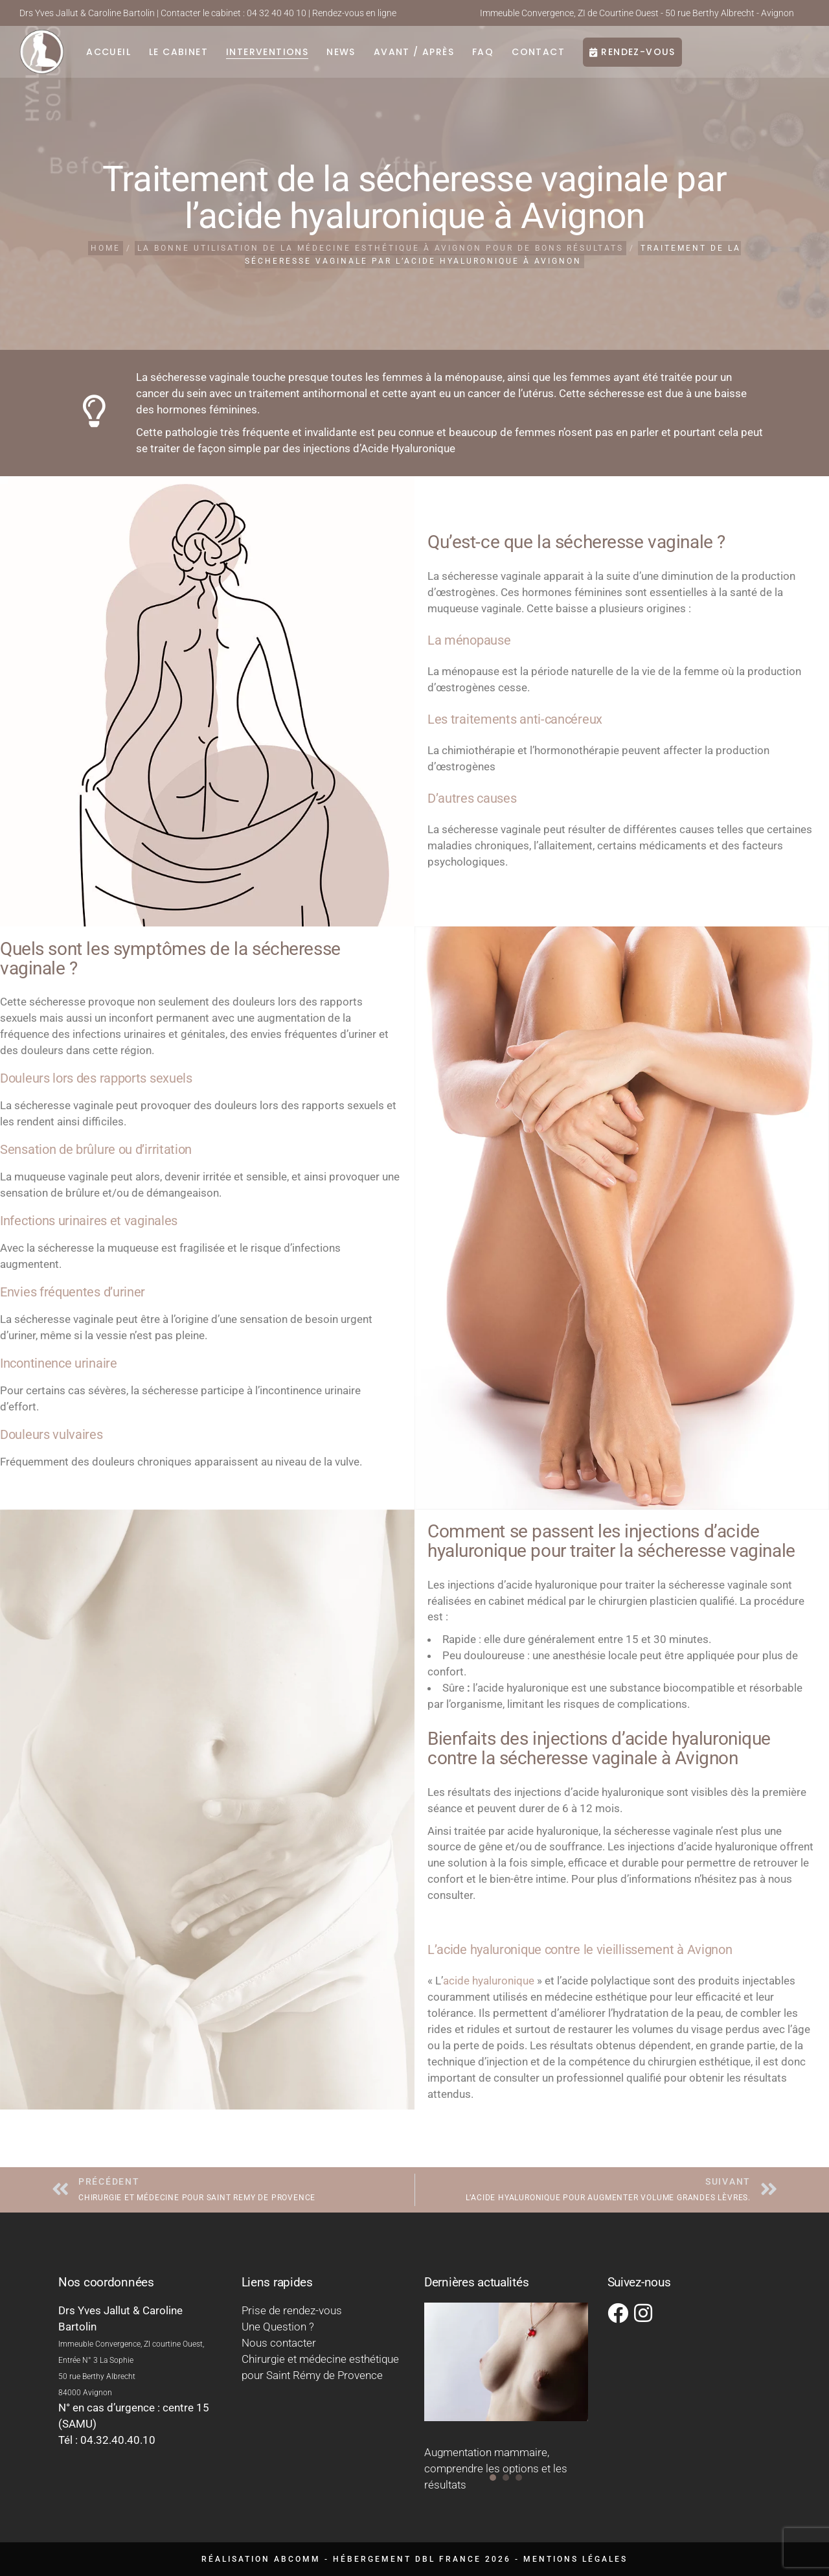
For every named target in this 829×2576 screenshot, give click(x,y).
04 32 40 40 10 (276, 13)
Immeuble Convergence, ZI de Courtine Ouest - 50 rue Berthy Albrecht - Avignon (637, 13)
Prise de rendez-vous (292, 2310)
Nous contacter (279, 2342)
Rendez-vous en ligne (354, 13)
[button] (493, 2477)
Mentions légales (575, 2559)
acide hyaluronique (488, 1980)
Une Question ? (278, 2326)
